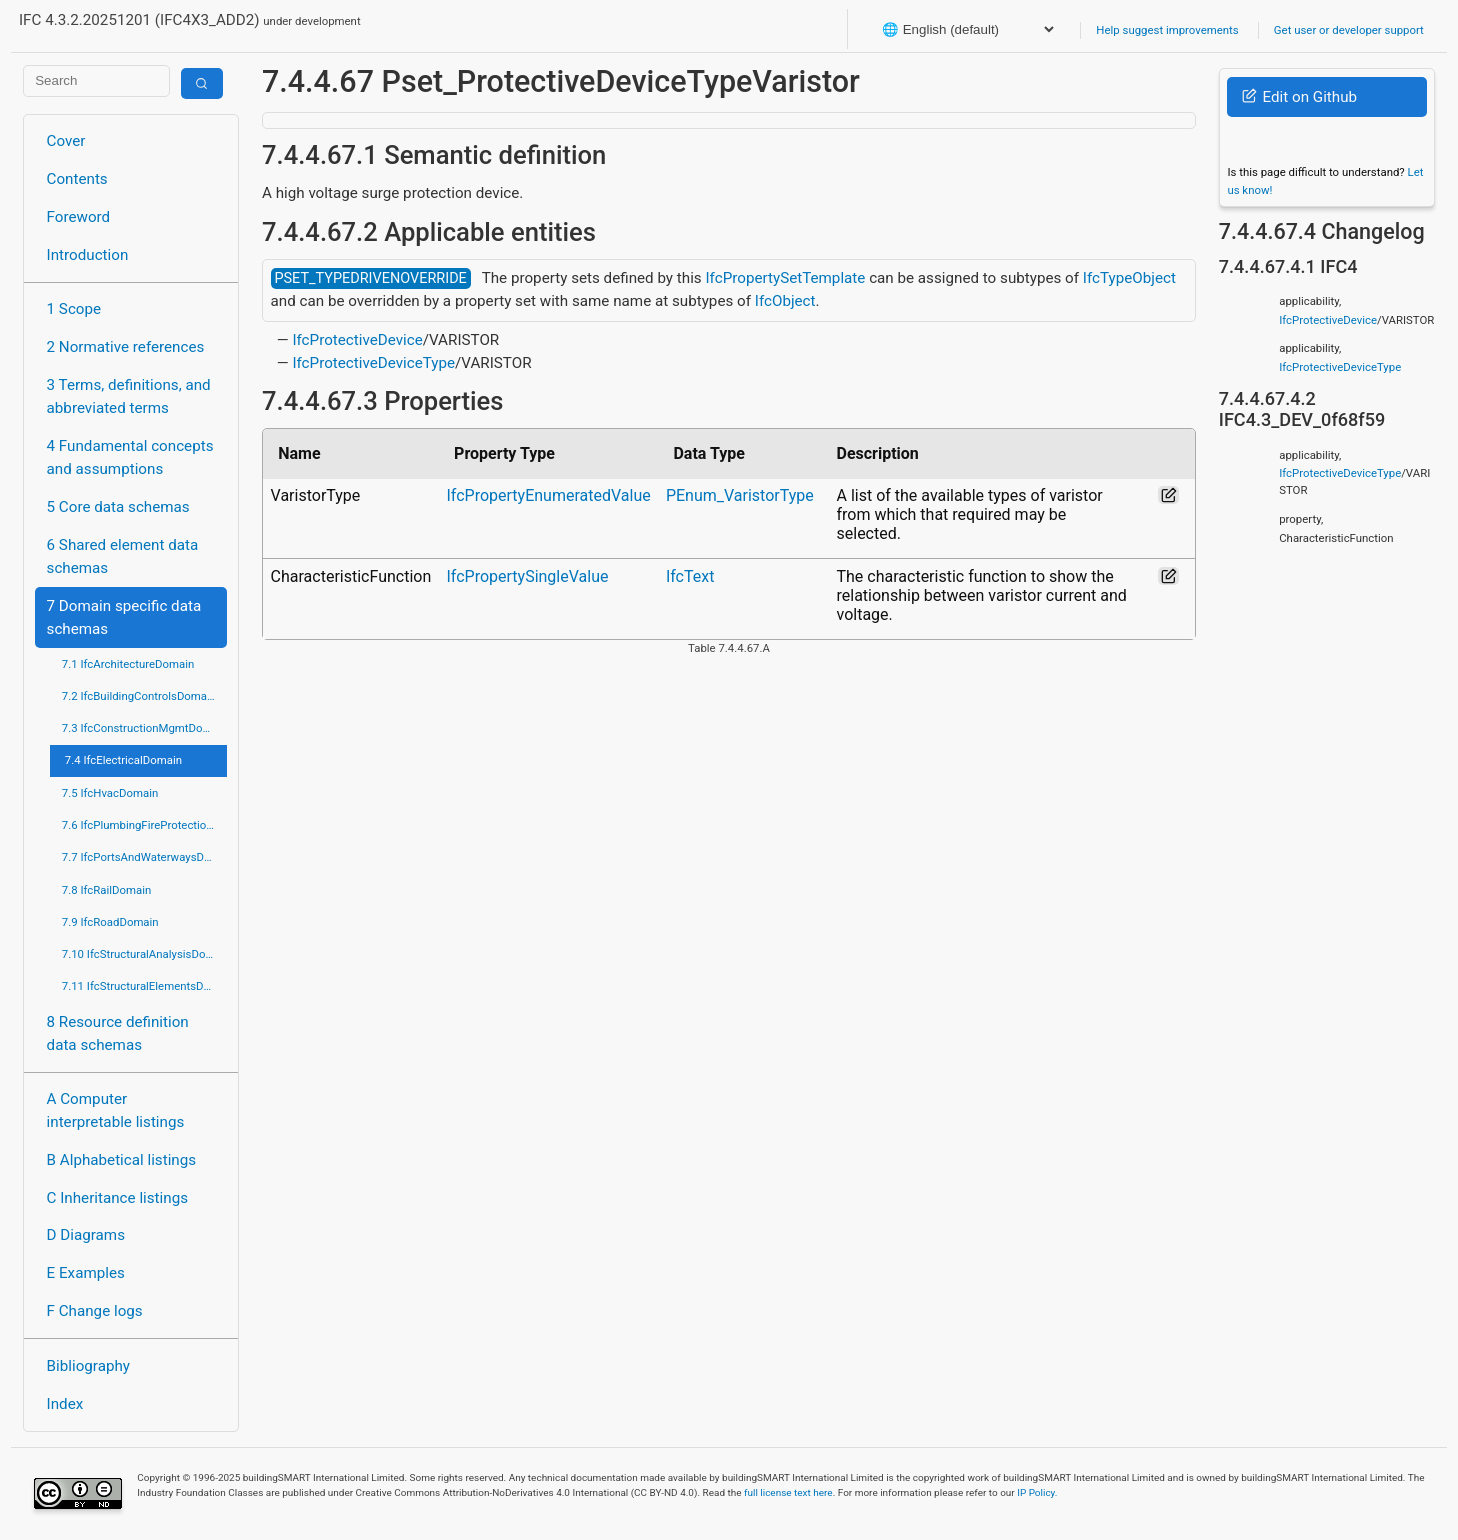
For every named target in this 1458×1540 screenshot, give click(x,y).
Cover (66, 141)
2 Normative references (126, 347)
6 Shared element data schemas (123, 556)
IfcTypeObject (1129, 278)
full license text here (788, 1492)
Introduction (88, 255)
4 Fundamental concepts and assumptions (130, 457)
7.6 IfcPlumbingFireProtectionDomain (144, 825)
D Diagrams (86, 1235)
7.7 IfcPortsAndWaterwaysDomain (144, 857)
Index (65, 1404)
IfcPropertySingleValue (527, 576)
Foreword (79, 217)
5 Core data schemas (118, 507)
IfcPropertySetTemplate (785, 278)
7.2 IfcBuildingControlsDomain (139, 696)
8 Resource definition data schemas (118, 1033)
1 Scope (74, 309)
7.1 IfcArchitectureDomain (128, 664)
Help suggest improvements (1167, 30)
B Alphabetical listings (122, 1160)
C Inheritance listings (117, 1198)
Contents (77, 179)
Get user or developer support (1349, 30)
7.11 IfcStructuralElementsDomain (144, 986)
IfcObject (785, 301)
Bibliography (88, 1366)
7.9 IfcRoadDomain (110, 922)
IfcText (690, 576)
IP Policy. (1037, 1492)
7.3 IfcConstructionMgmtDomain (144, 728)
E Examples (86, 1273)
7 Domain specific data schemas (124, 617)
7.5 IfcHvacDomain (110, 793)
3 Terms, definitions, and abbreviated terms (129, 396)
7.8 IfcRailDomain (107, 890)
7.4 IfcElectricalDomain (123, 760)
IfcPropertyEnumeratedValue (548, 495)
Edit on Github (1299, 97)
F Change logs (95, 1311)
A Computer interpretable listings (116, 1110)
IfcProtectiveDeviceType (373, 363)
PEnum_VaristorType (740, 495)
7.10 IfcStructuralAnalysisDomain (144, 954)
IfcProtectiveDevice (357, 340)
